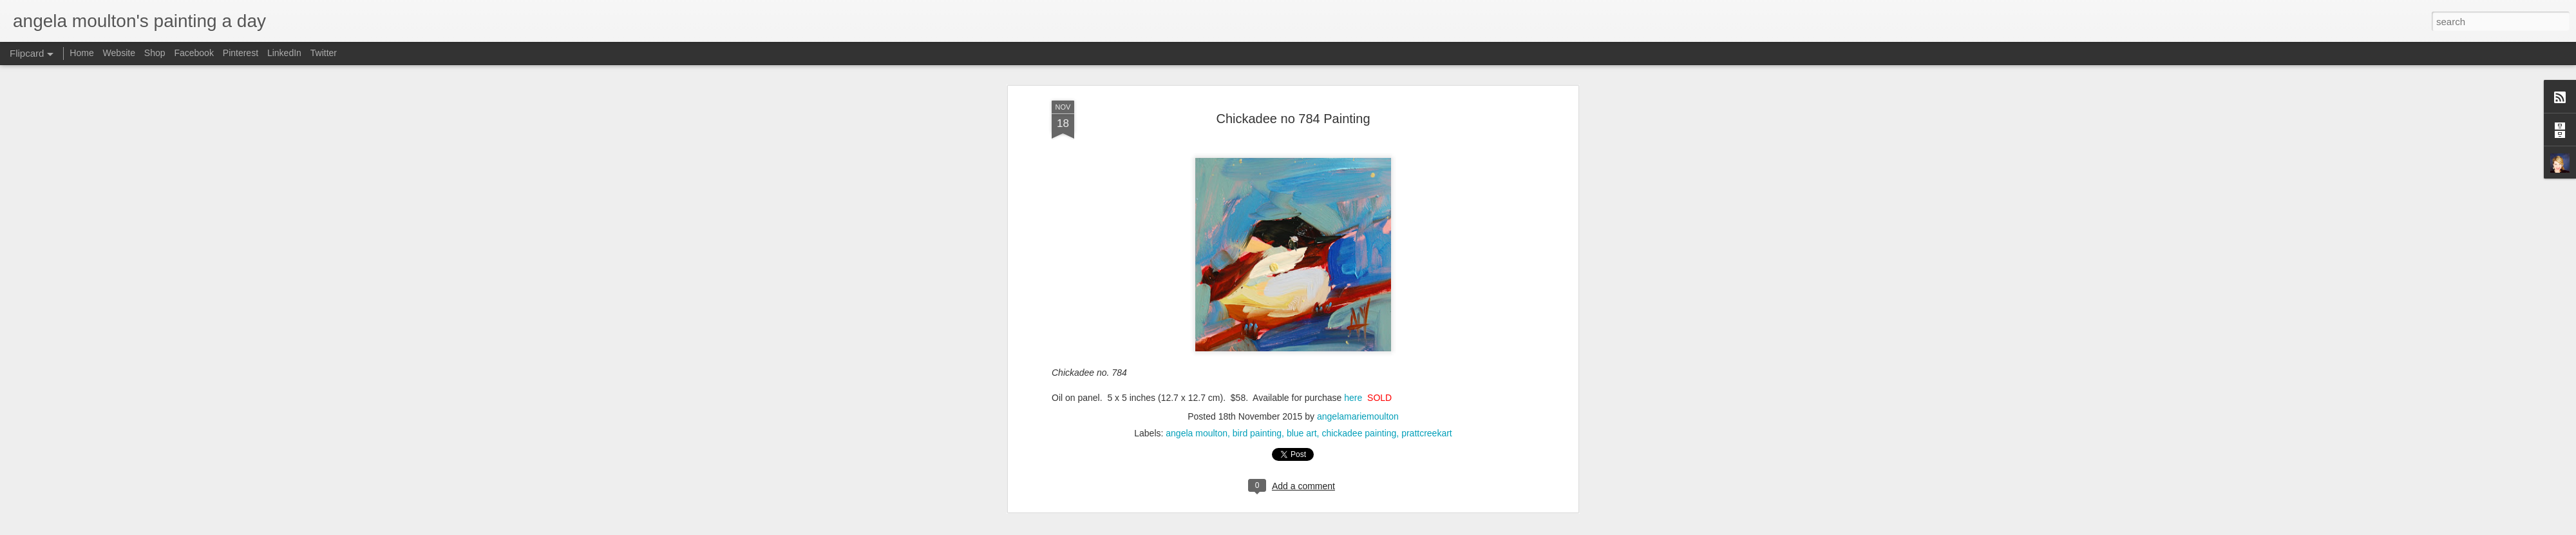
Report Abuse (1417, 528)
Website (119, 53)
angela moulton (1196, 184)
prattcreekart (1426, 184)
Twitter (323, 53)
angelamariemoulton (1358, 167)
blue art (1302, 184)
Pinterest (240, 53)
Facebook (193, 53)
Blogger (1380, 528)
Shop (155, 53)
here (1353, 149)
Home (81, 53)
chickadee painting (1358, 184)
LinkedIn (284, 53)
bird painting (1257, 184)
